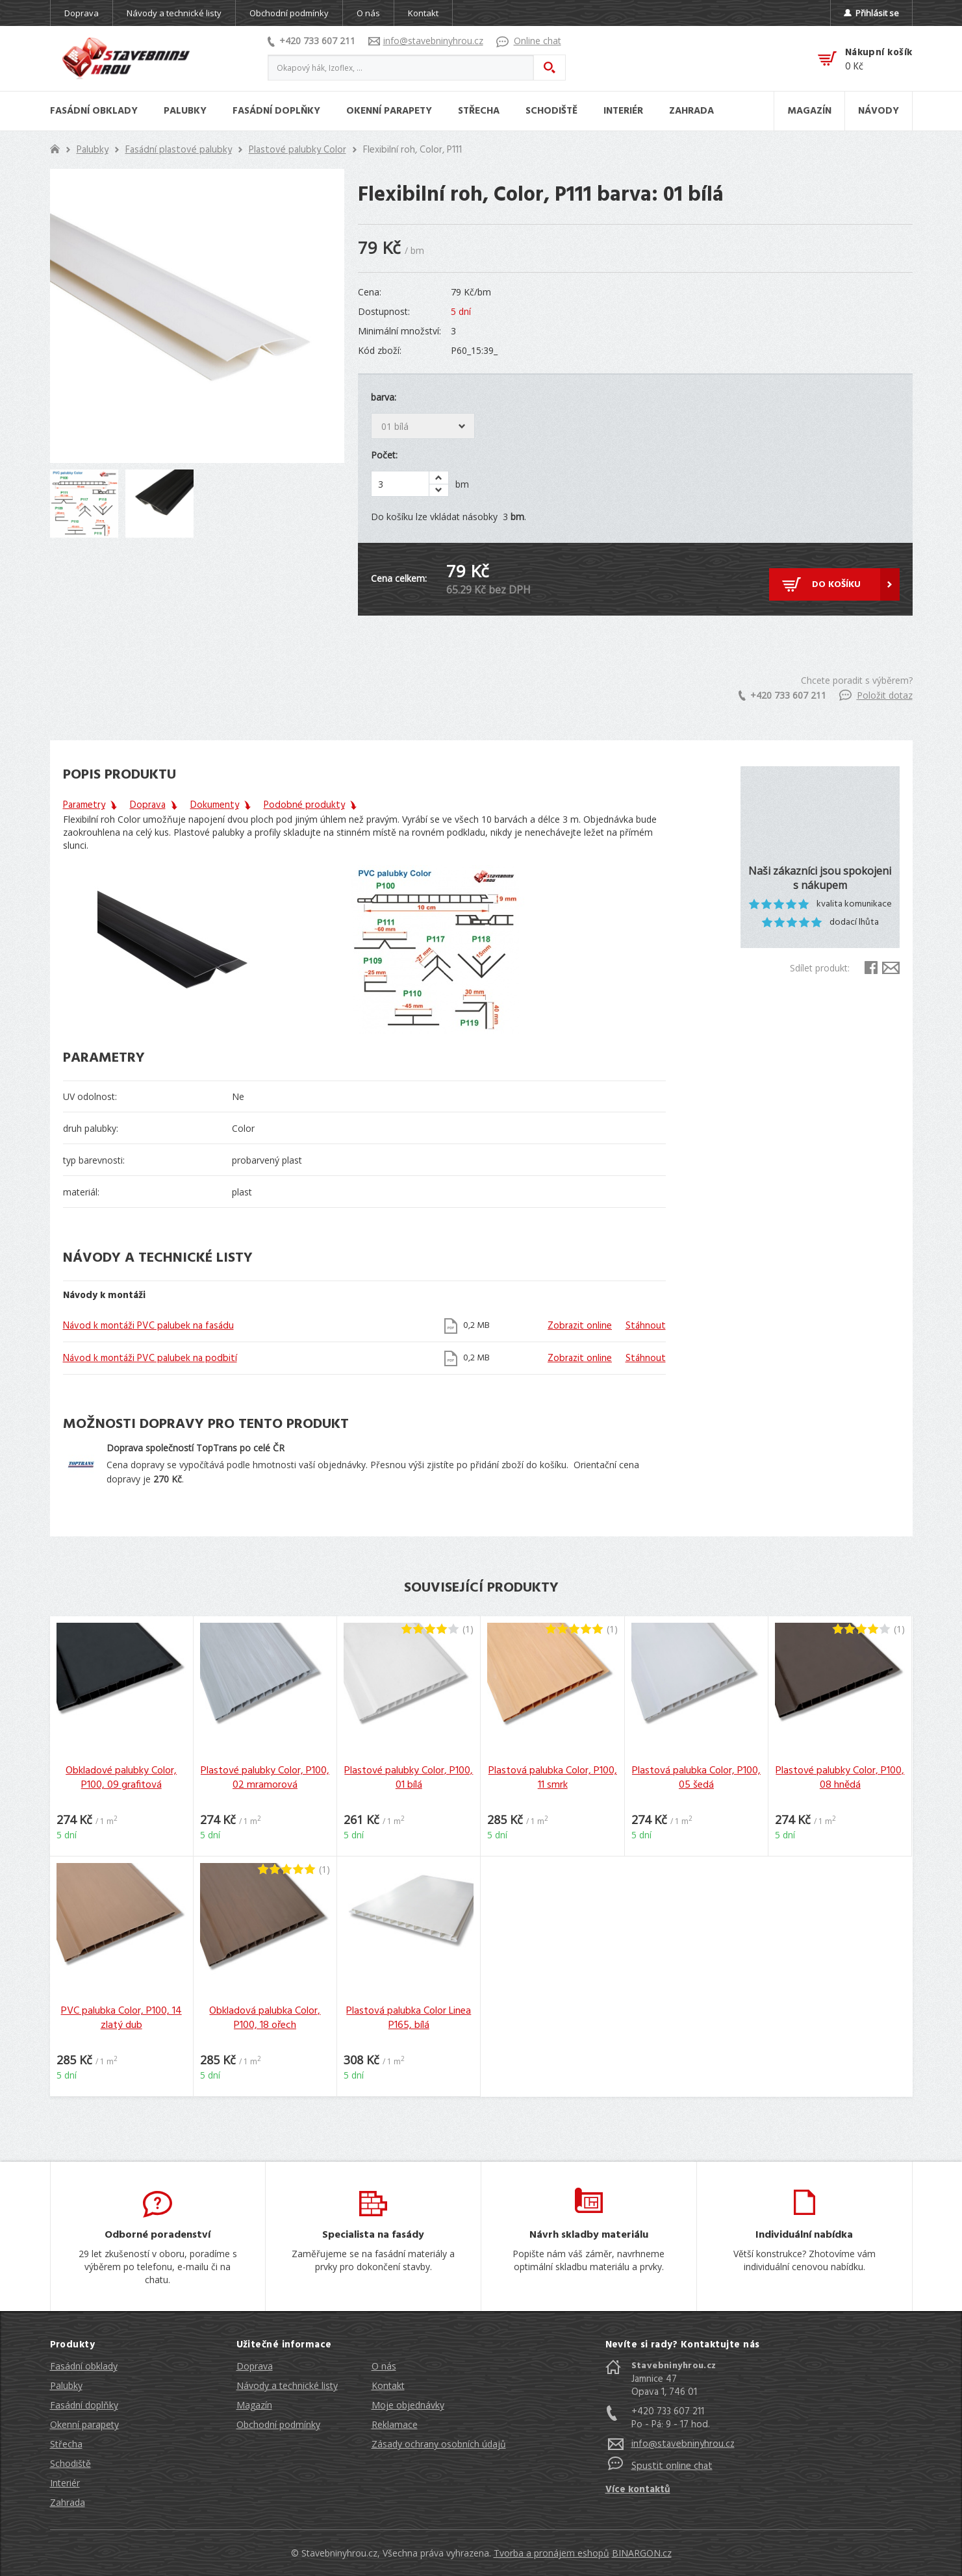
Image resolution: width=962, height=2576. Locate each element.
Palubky (92, 150)
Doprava (81, 13)
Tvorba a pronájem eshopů (551, 2553)
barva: (383, 397)
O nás (368, 13)
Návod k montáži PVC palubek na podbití (150, 1358)
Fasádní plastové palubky (178, 150)
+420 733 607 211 (311, 40)
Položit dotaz (876, 695)
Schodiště (70, 2463)
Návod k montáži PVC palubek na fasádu (148, 1326)
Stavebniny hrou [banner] (126, 58)
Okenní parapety (84, 2424)
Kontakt (423, 13)
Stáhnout (646, 1326)
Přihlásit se (871, 13)
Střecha (66, 2444)
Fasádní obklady (84, 2366)
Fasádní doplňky (84, 2405)
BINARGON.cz (642, 2553)
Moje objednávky (408, 2405)
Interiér (65, 2483)
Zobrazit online (580, 1326)
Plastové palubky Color (297, 150)
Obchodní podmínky (289, 13)
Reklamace (395, 2424)
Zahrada (67, 2502)
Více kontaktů (637, 2489)
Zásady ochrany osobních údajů (439, 2444)
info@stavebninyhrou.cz (425, 40)
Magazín (254, 2405)
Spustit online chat (672, 2466)
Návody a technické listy (174, 13)
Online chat (528, 40)
